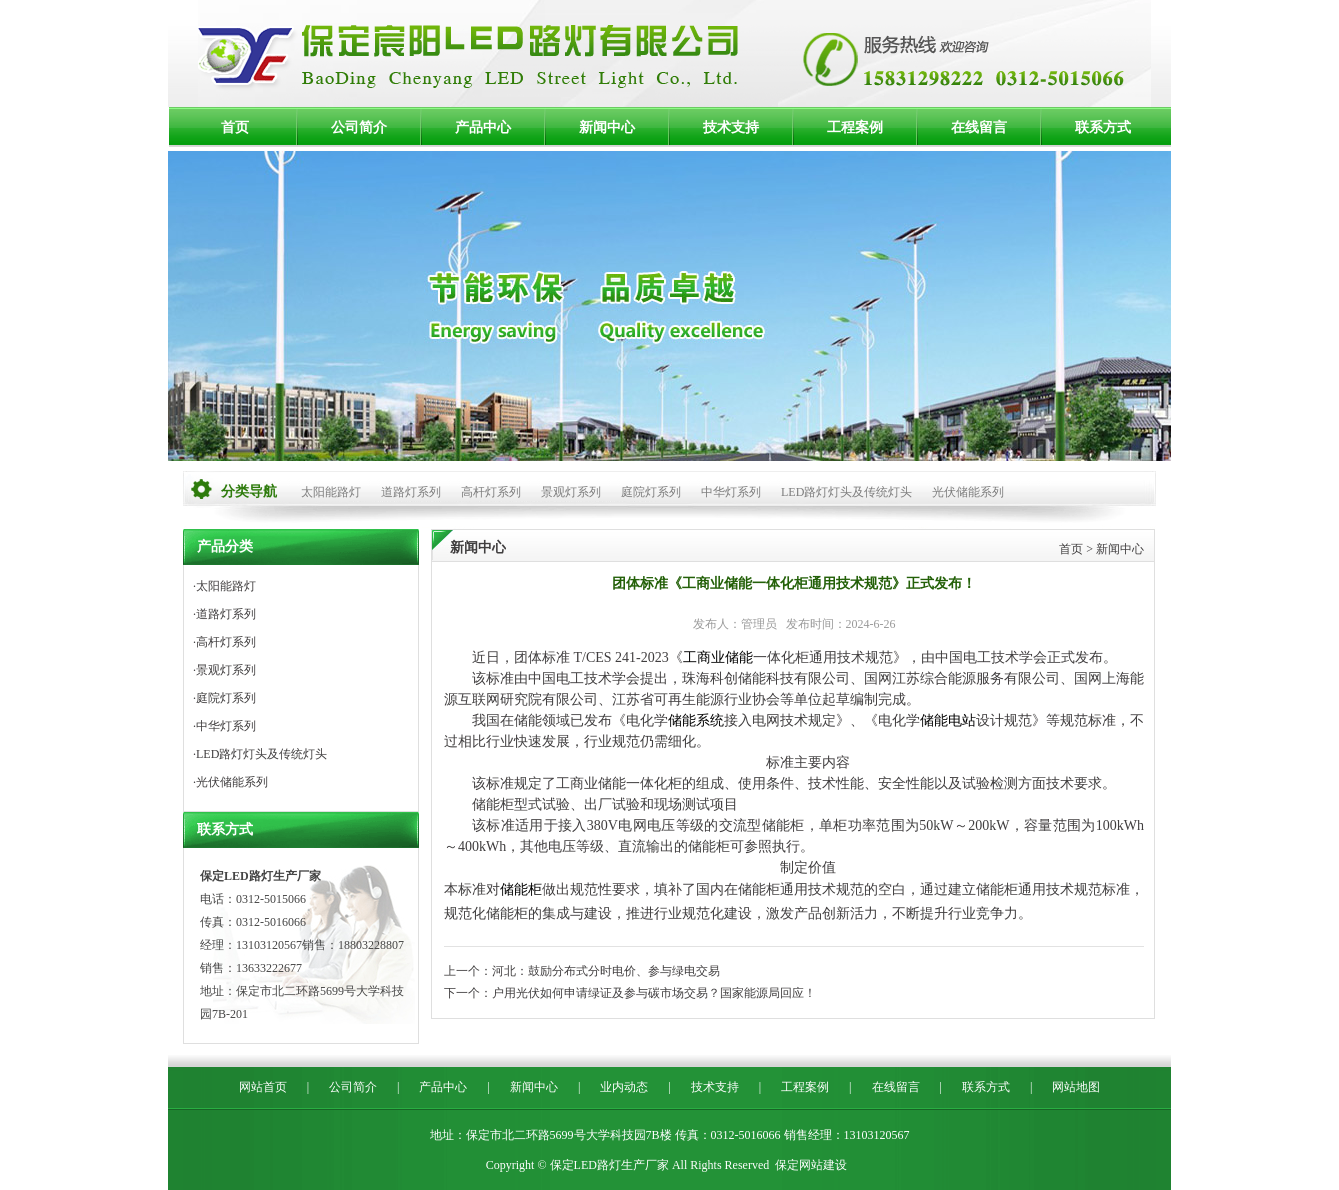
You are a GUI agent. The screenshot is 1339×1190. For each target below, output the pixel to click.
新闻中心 (607, 127)
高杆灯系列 (491, 492)
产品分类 (225, 546)
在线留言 (979, 127)
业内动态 (624, 1087)
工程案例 (855, 127)
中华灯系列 (731, 492)
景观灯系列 (571, 492)
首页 (235, 127)
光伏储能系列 (968, 492)
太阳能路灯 (331, 492)
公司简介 (359, 127)
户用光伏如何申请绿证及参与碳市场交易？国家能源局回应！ (654, 993)
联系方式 (1103, 127)
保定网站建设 (811, 1165)
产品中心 (483, 127)
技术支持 (731, 127)
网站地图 (1076, 1087)
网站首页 (263, 1087)
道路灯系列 (411, 492)
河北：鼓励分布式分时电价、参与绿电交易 (606, 971)
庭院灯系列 (651, 492)
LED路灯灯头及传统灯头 (846, 492)
